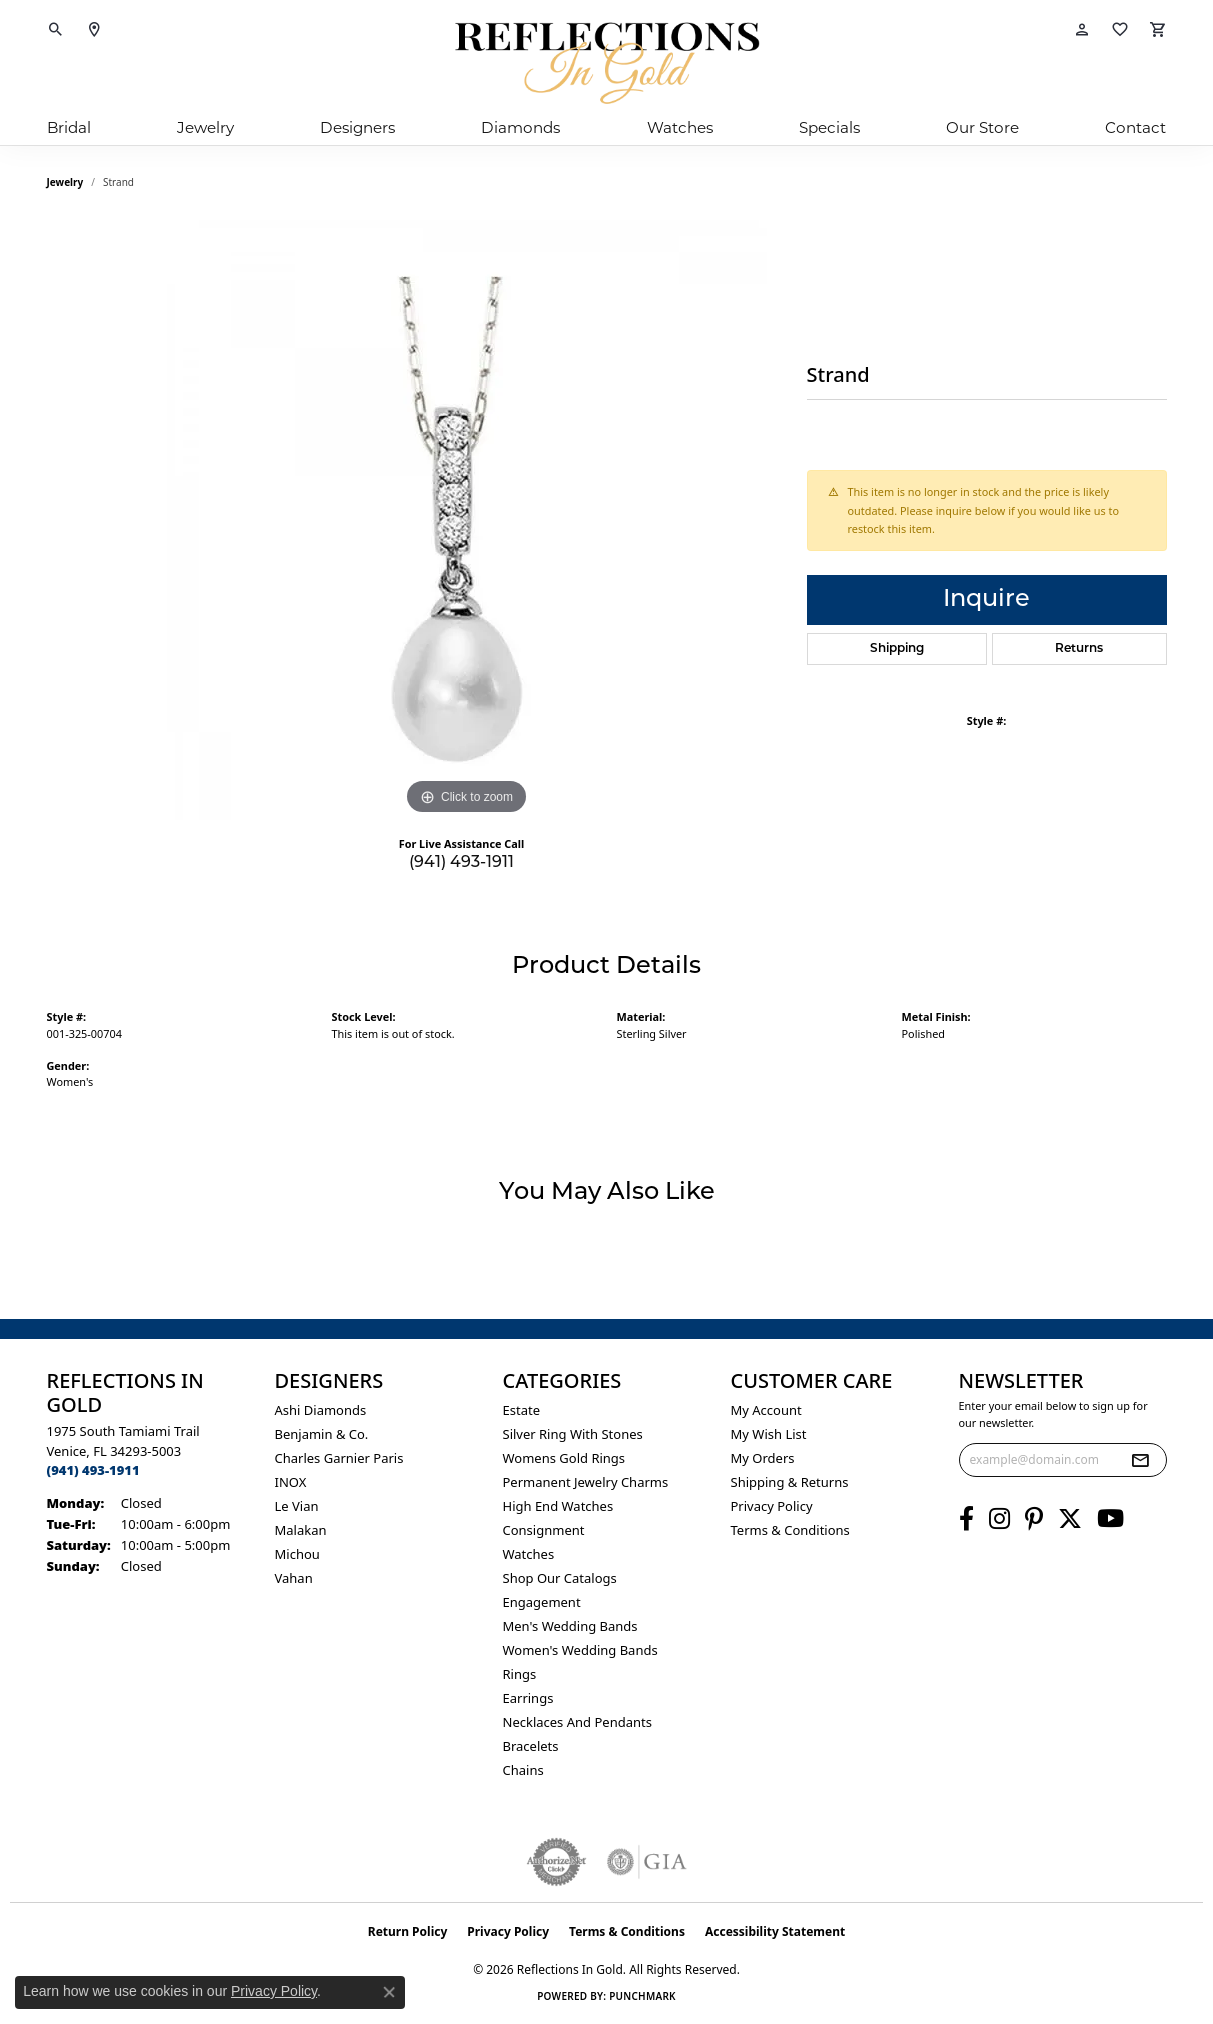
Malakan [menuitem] (301, 1530)
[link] (94, 30)
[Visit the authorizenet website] (557, 1862)
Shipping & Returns (790, 1482)
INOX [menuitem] (291, 1482)
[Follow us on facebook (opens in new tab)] (966, 1519)
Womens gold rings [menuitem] (564, 1458)
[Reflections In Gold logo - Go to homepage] (607, 63)
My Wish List (769, 1434)
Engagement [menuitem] (542, 1602)
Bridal (69, 127)
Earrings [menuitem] (528, 1698)
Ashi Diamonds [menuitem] (321, 1410)
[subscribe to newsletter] (1140, 1460)
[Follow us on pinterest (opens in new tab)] (1034, 1519)
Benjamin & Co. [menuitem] (322, 1434)
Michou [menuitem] (297, 1554)
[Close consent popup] (389, 1992)
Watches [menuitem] (529, 1554)
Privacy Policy (772, 1506)
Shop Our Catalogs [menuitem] (560, 1578)
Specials (829, 127)
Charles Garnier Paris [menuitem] (339, 1458)
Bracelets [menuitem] (531, 1746)
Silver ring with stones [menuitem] (573, 1434)
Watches (680, 127)
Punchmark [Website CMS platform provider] (642, 1996)
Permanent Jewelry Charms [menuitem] (586, 1482)
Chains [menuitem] (523, 1770)
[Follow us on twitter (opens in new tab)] (1070, 1519)
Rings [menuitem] (520, 1674)
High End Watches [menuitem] (558, 1506)
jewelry (65, 182)
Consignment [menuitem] (544, 1530)
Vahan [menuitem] (294, 1578)
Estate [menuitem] (521, 1410)
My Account (766, 1410)
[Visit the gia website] (647, 1862)
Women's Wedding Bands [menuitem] (580, 1650)
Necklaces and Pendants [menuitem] (577, 1722)
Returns (1079, 649)
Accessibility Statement (775, 1931)
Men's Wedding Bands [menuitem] (570, 1626)
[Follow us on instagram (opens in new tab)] (999, 1519)
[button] (56, 30)
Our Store (982, 127)
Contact (1135, 127)
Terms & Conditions (790, 1530)
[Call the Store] (93, 1470)
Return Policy (408, 1931)
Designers (357, 127)
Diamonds (520, 127)
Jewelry (205, 127)
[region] (467, 520)
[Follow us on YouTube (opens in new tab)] (1110, 1519)
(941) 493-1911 (461, 863)
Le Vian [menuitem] (297, 1506)
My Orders (763, 1458)
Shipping (897, 649)
